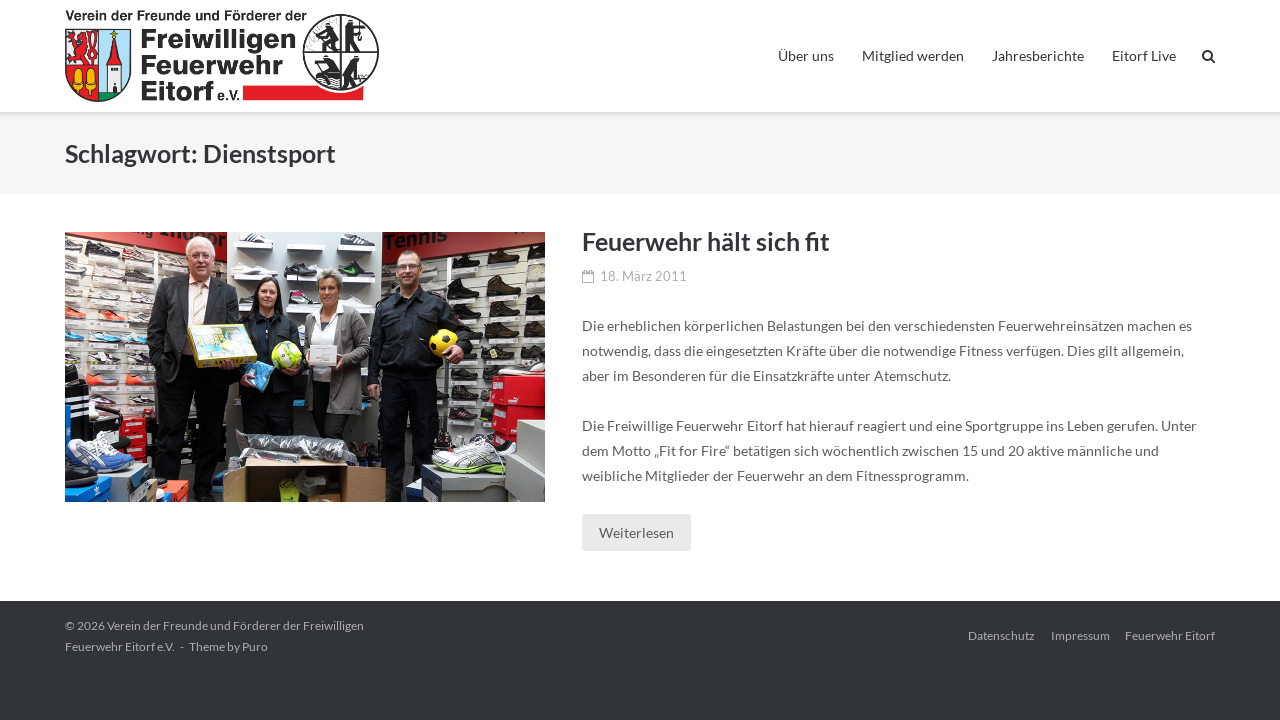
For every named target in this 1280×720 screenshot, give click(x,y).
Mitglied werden (913, 55)
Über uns (806, 55)
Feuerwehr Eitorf (1170, 635)
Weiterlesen (636, 532)
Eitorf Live (1144, 55)
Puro (255, 646)
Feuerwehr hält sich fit (706, 241)
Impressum (1080, 635)
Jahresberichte (1038, 55)
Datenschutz (1001, 635)
